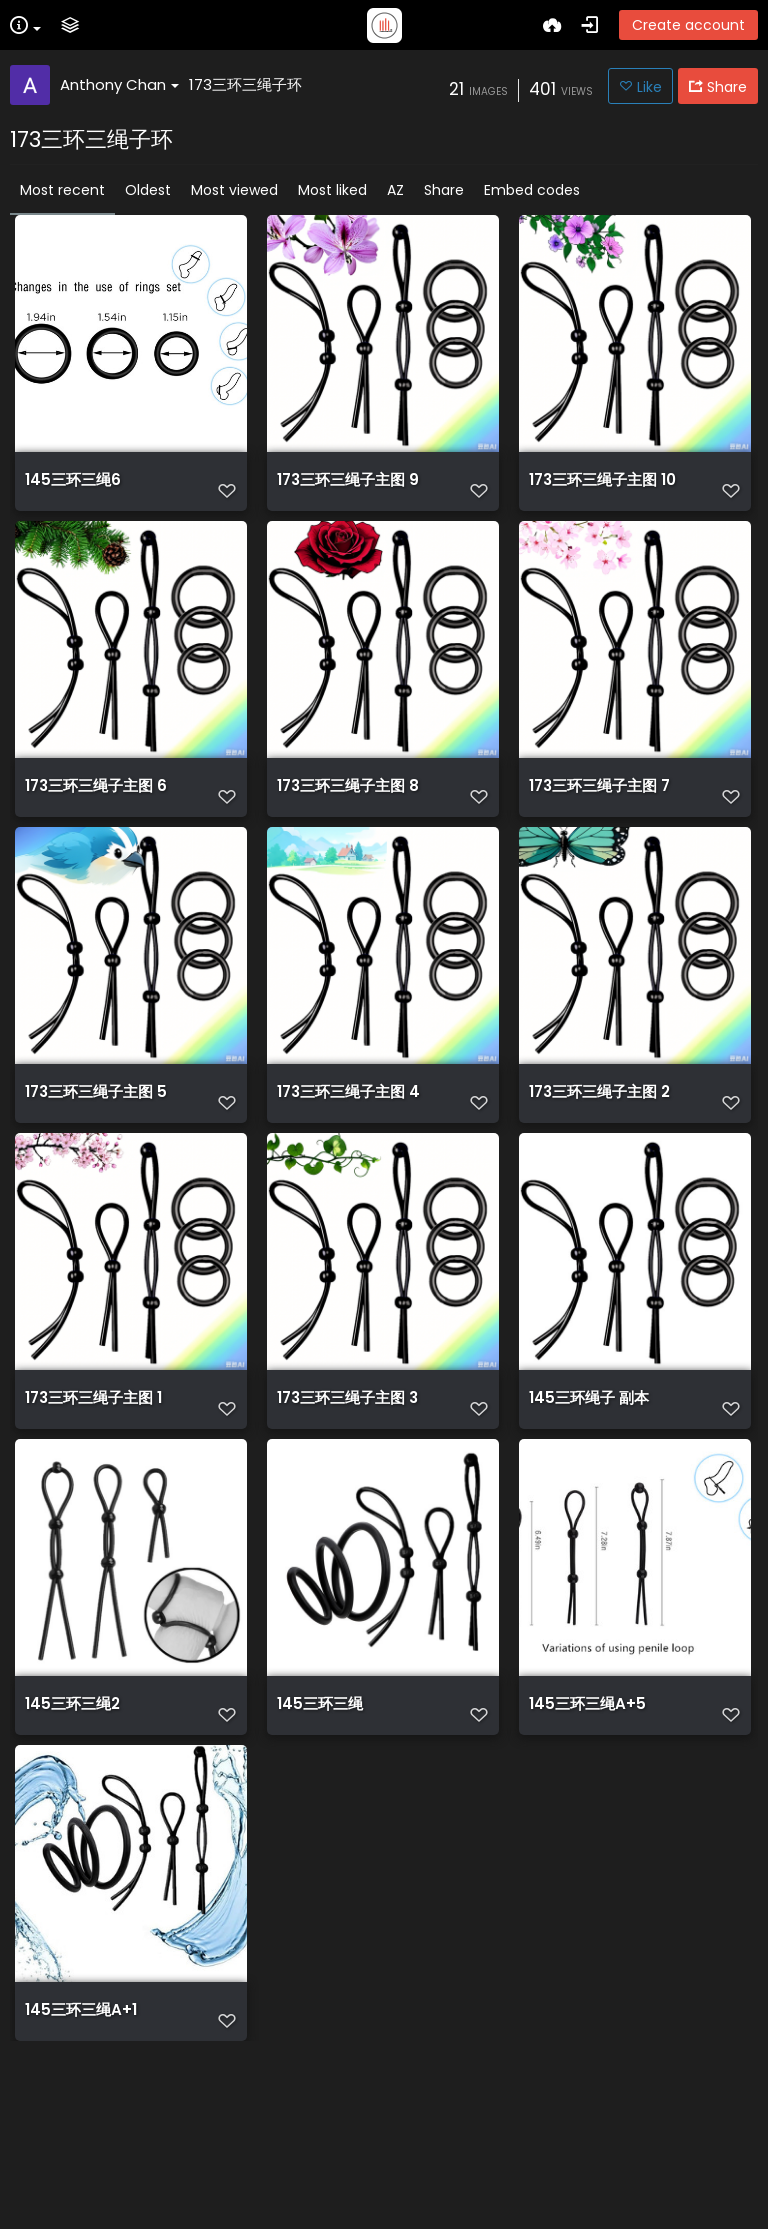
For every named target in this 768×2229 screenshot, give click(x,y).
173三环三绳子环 (245, 84)
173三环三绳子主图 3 (347, 1492)
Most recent (62, 190)
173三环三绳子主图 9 (348, 490)
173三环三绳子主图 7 (599, 824)
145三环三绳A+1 (81, 2160)
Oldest (148, 190)
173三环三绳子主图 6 (96, 824)
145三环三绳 (320, 1826)
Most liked (332, 190)
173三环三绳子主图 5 (96, 1158)
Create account (688, 25)
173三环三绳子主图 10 (602, 490)
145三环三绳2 (72, 1826)
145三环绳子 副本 (589, 1492)
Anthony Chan (119, 84)
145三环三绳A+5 (587, 1826)
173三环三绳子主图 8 (348, 824)
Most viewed (234, 190)
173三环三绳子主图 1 (93, 1492)
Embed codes (532, 190)
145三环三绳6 (73, 490)
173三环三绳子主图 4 (348, 1158)
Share (444, 190)
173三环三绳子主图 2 (599, 1158)
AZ (395, 190)
